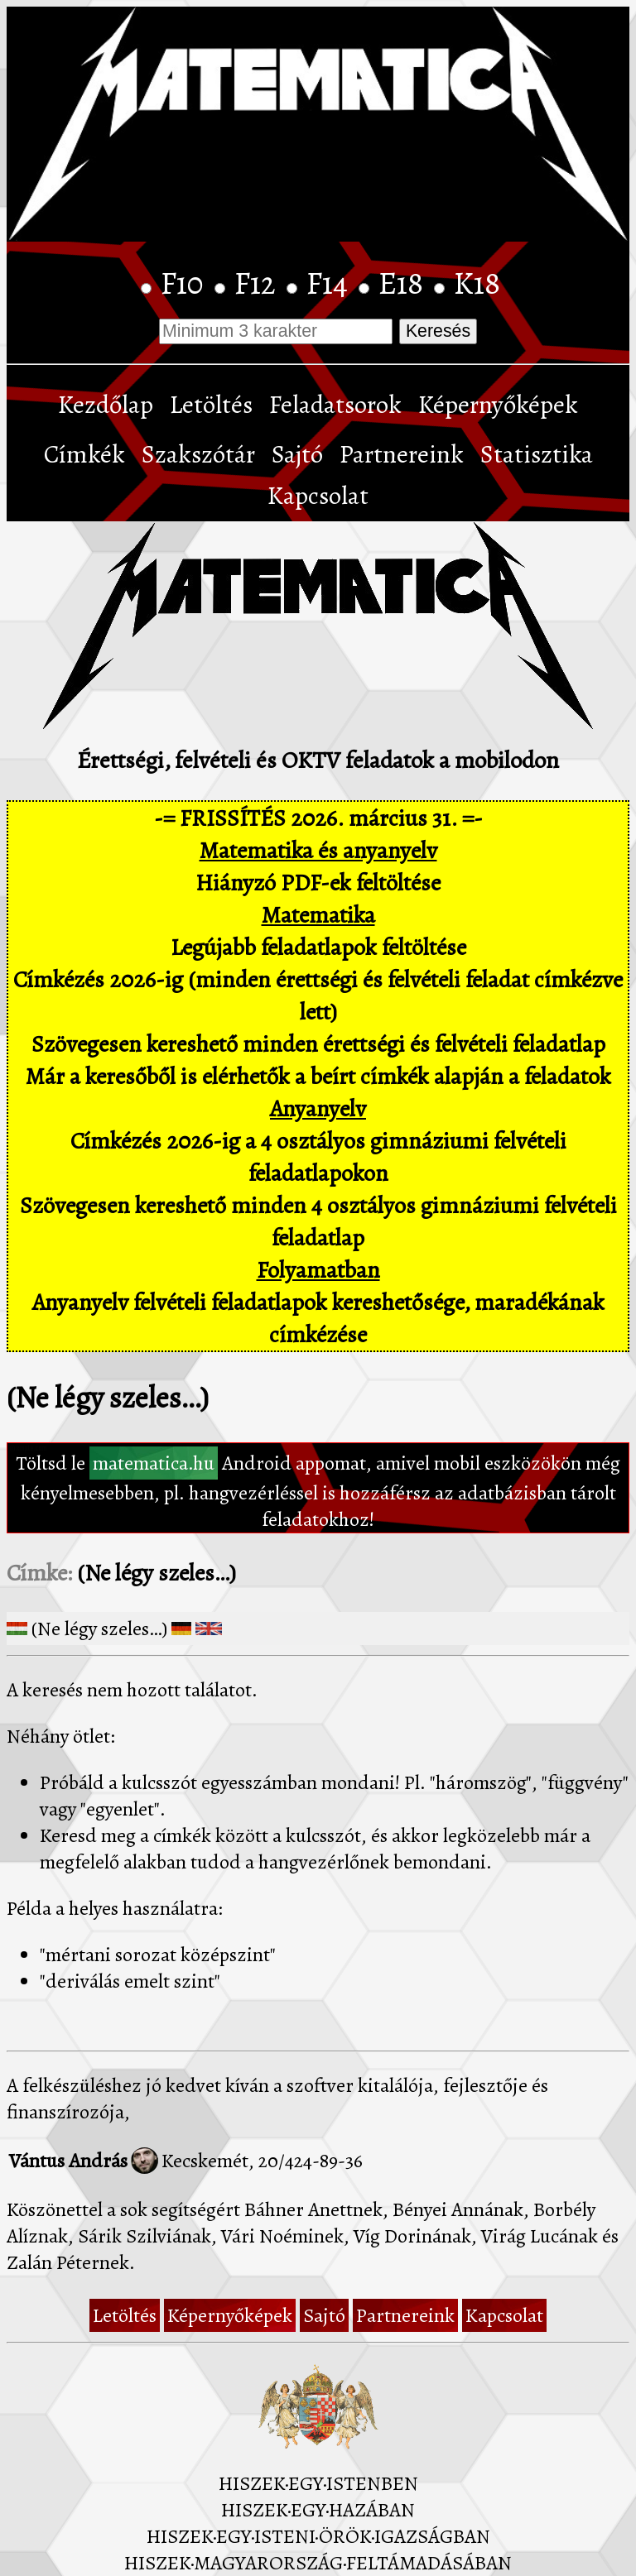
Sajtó (297, 454)
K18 (477, 283)
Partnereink (402, 454)
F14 (330, 283)
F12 (258, 283)
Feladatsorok (335, 404)
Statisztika (536, 454)
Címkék (84, 454)
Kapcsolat (318, 495)
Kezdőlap (105, 404)
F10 (185, 283)
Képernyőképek (498, 404)
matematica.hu (153, 1463)
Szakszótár (198, 454)
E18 (404, 283)
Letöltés (211, 404)
